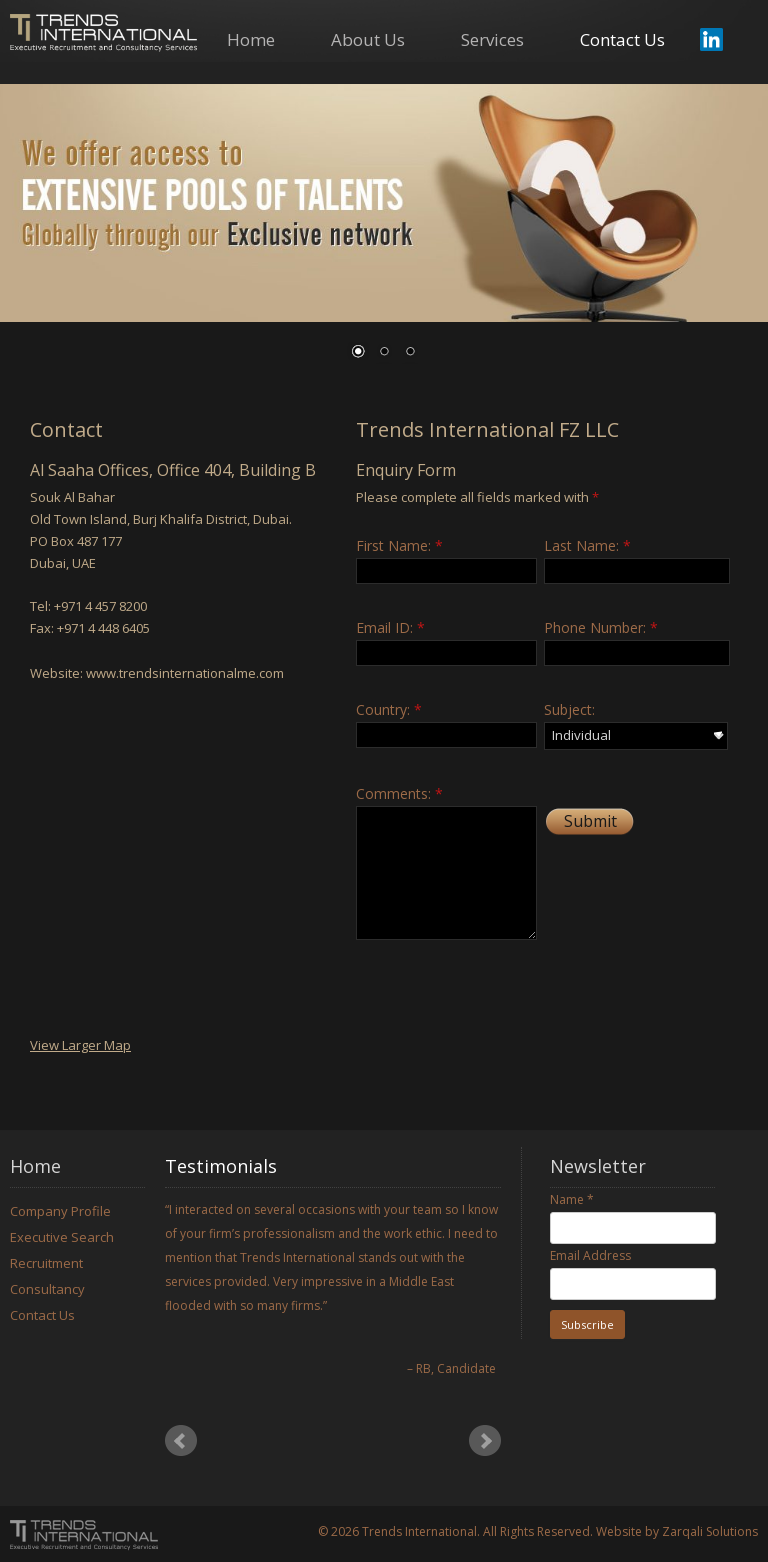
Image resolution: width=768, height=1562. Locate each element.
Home (251, 41)
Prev (181, 1441)
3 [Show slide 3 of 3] (410, 353)
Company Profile (60, 1211)
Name (572, 1199)
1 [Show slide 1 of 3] (358, 353)
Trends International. (421, 1531)
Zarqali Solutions (710, 1531)
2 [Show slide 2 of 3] (384, 353)
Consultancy (47, 1289)
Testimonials (221, 1166)
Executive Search (62, 1237)
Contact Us (622, 41)
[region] (384, 234)
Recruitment (46, 1263)
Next (485, 1441)
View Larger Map (80, 1045)
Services (492, 41)
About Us (368, 41)
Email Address (590, 1255)
